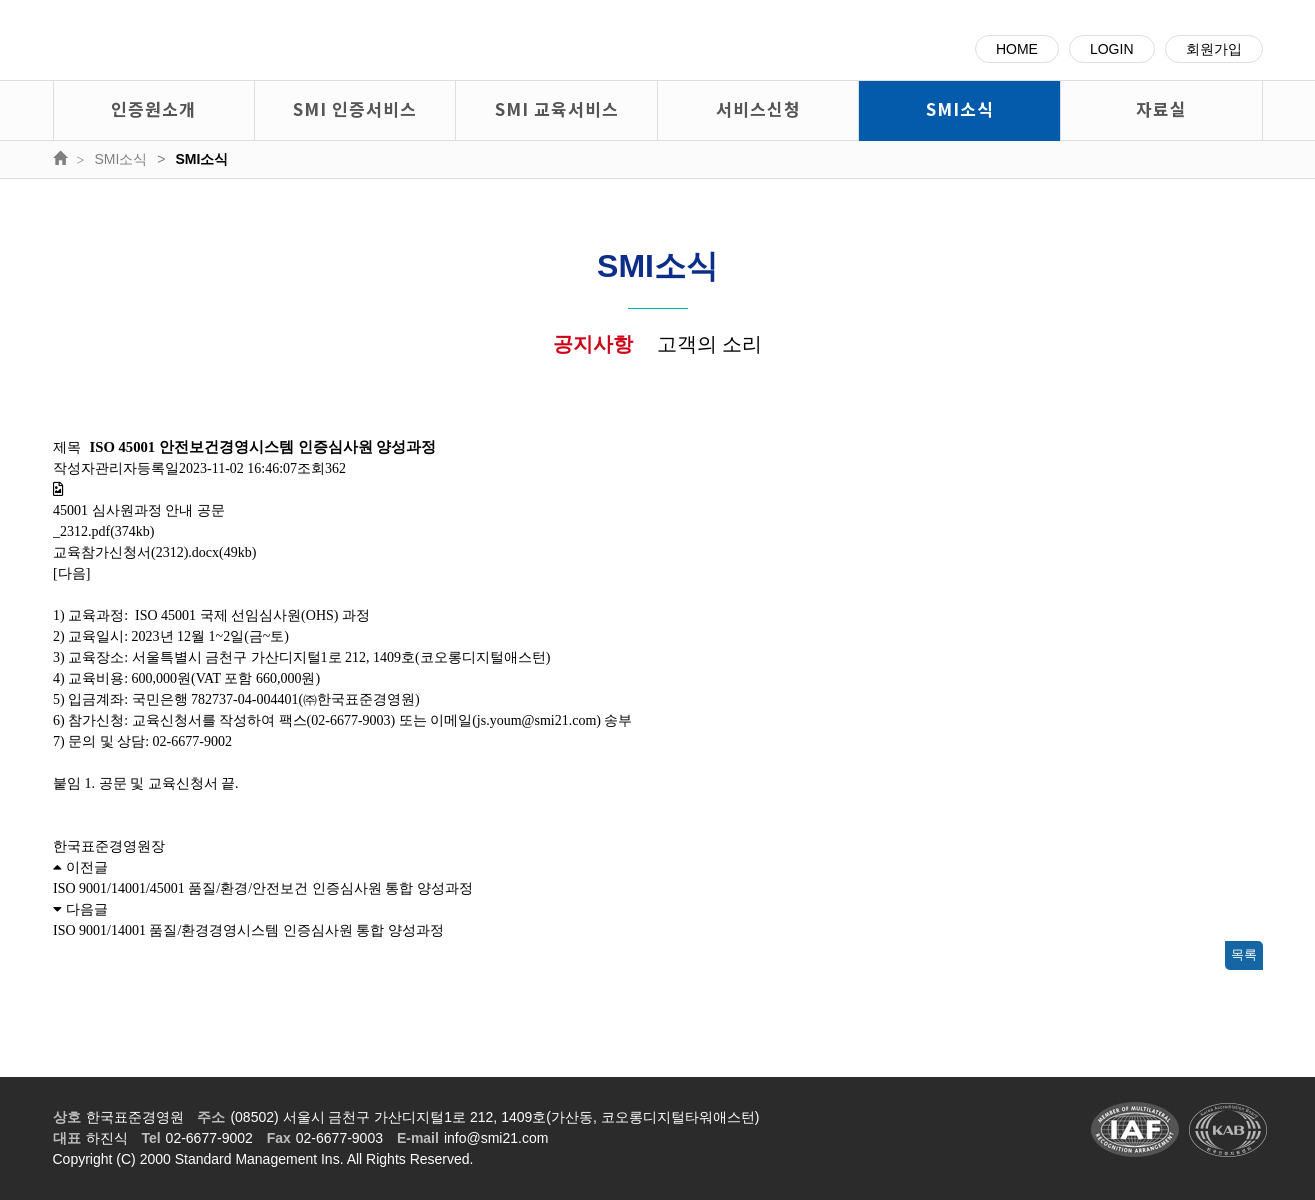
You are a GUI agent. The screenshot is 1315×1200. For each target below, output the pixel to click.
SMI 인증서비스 (355, 108)
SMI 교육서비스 (557, 108)
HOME (1017, 49)
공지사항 (593, 344)
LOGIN (1112, 49)
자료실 (1161, 108)
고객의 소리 (709, 344)
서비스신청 (758, 108)
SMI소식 (960, 108)
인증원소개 (153, 108)
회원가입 (1214, 49)
